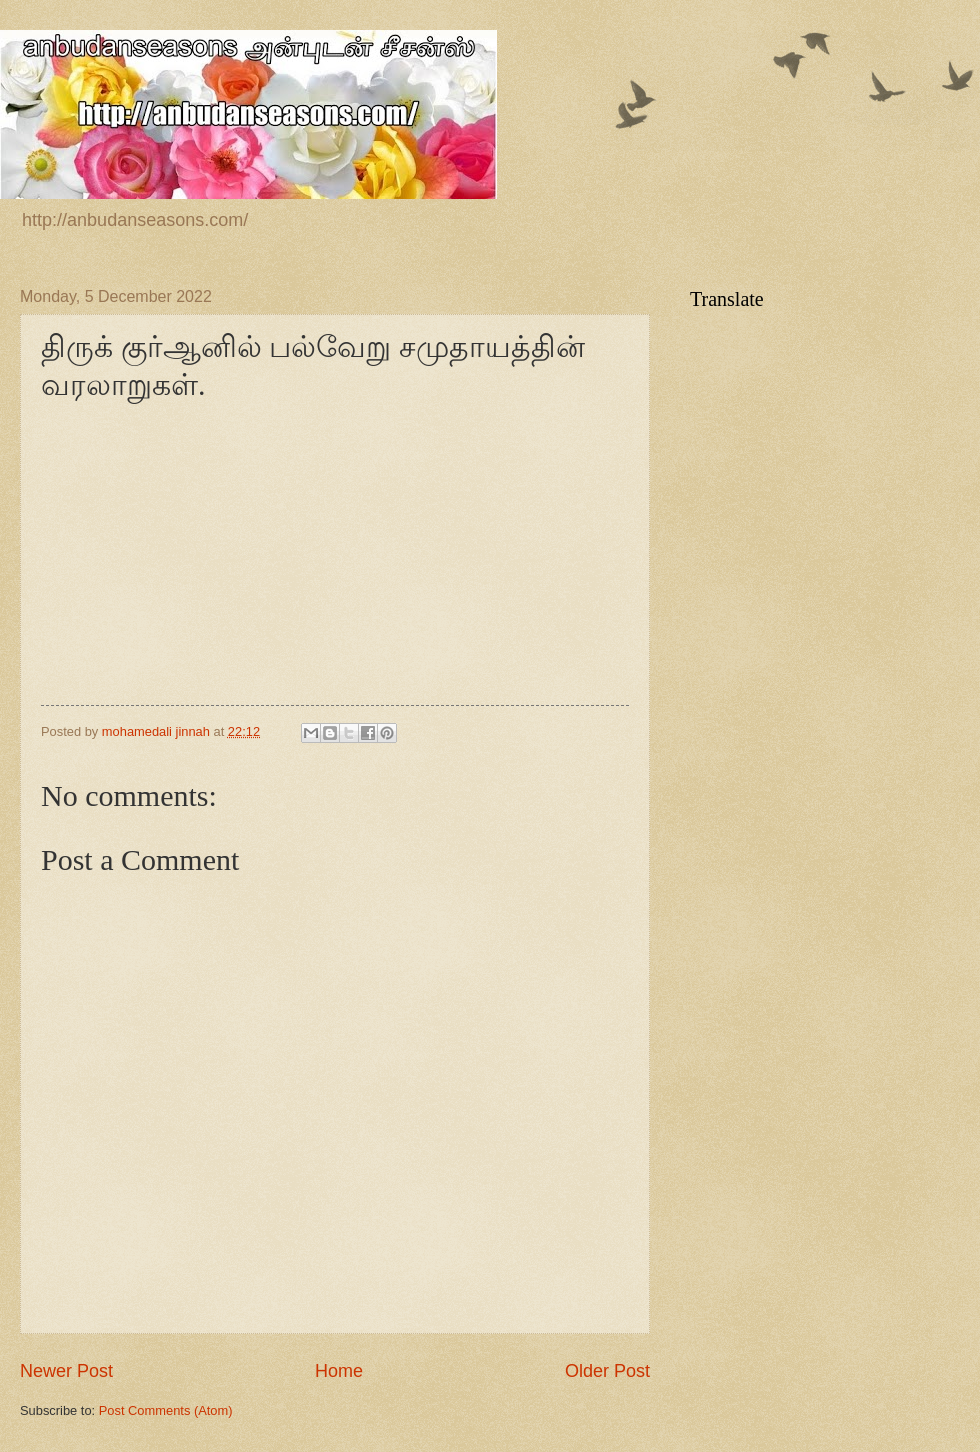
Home (339, 1371)
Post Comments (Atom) (166, 1410)
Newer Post (66, 1371)
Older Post (607, 1371)
